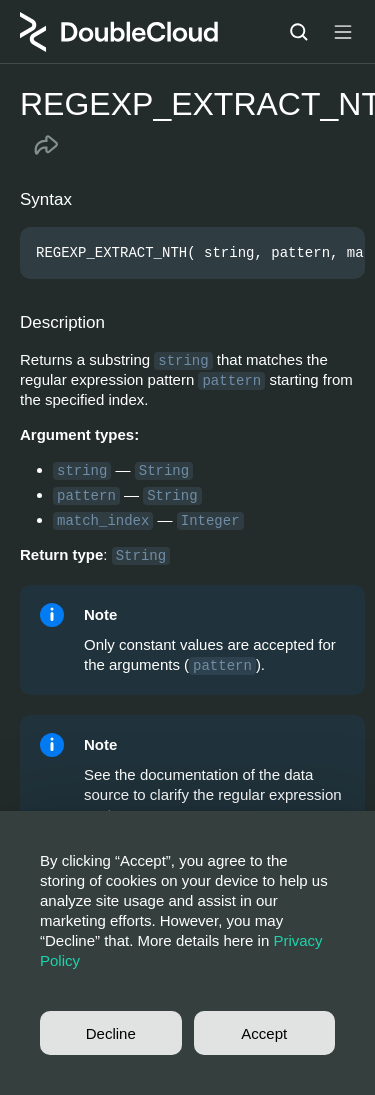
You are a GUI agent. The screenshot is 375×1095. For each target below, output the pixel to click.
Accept (264, 1033)
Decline (111, 1033)
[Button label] (343, 32)
